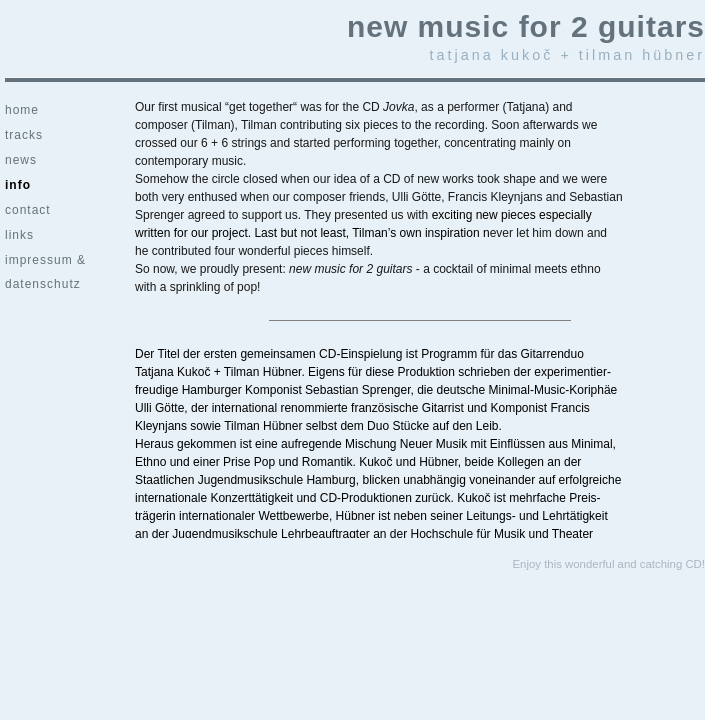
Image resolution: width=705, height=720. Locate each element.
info (18, 185)
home (22, 110)
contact (28, 210)
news (21, 160)
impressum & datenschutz (45, 263)
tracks (24, 135)
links (19, 235)
